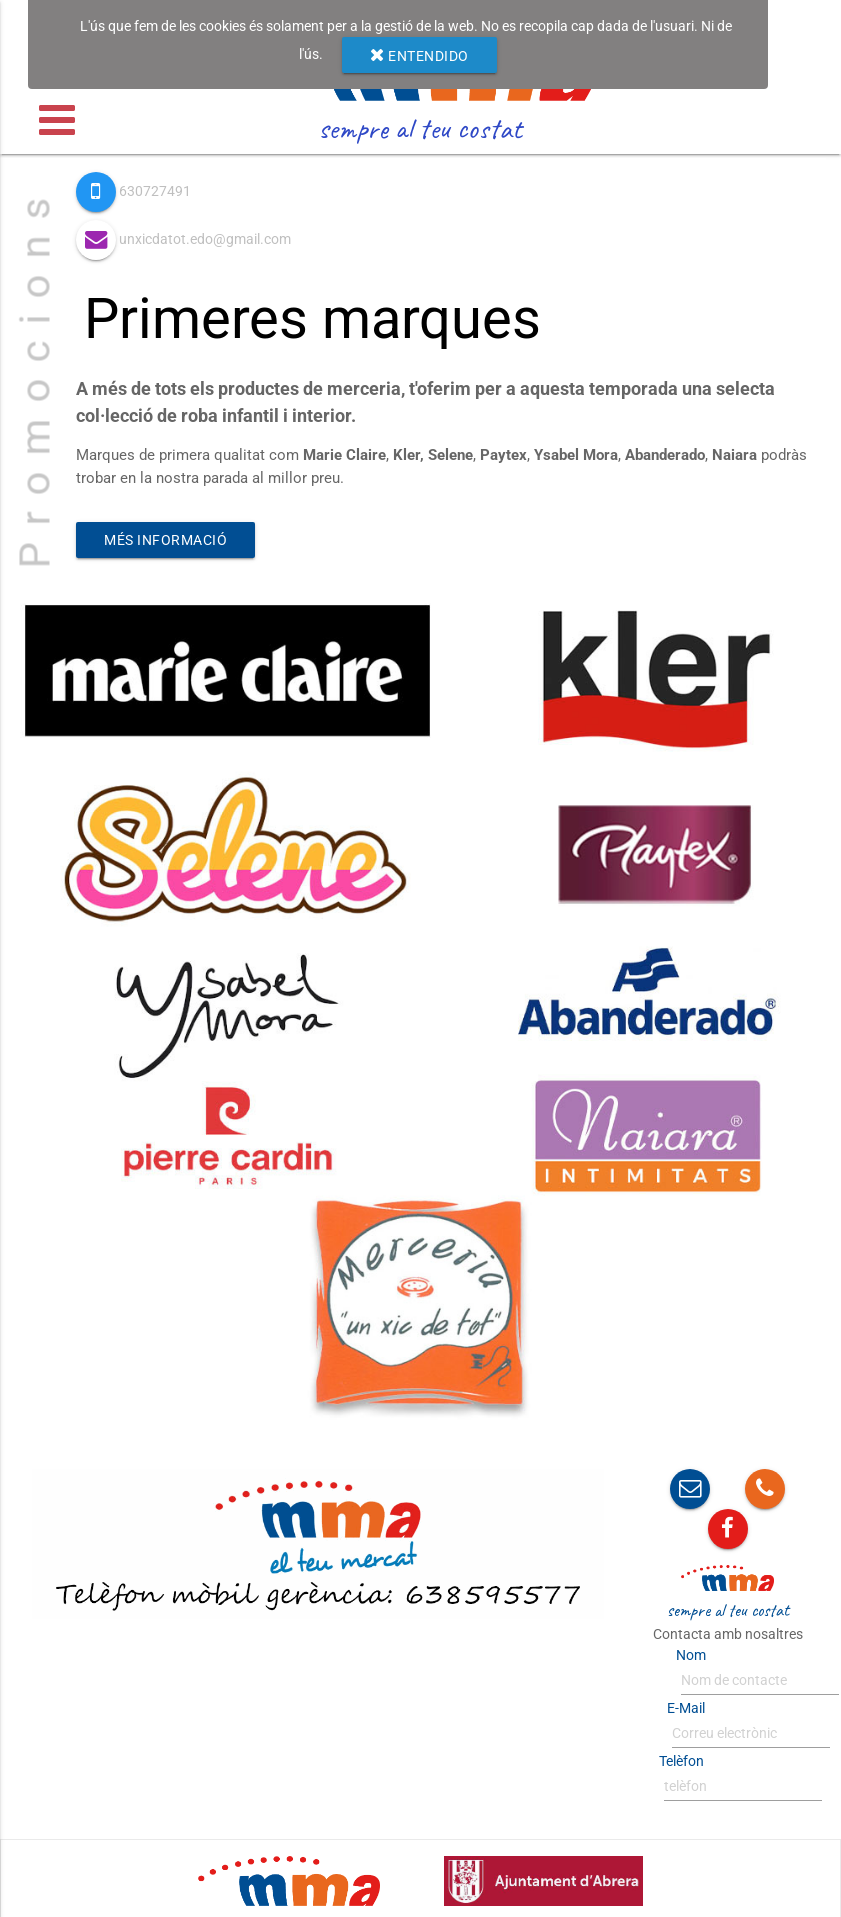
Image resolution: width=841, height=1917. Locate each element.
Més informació (165, 540)
